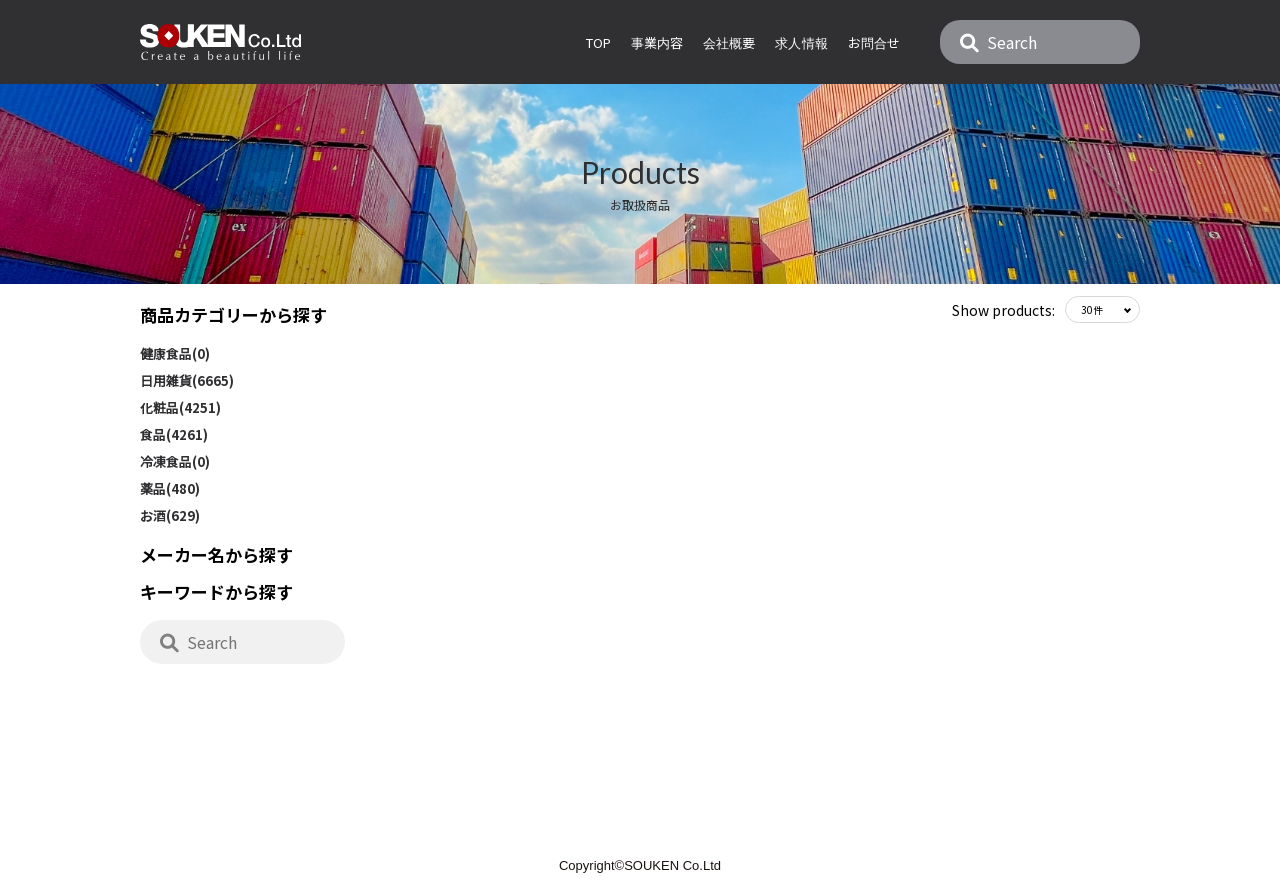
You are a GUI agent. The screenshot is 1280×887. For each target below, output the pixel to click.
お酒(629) (170, 515)
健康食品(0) (175, 353)
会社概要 (729, 42)
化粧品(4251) (180, 407)
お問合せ (874, 42)
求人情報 (801, 42)
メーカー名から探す (216, 554)
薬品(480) (170, 488)
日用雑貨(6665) (187, 380)
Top (598, 42)
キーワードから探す (216, 591)
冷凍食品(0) (175, 461)
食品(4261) (174, 434)
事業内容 (657, 42)
